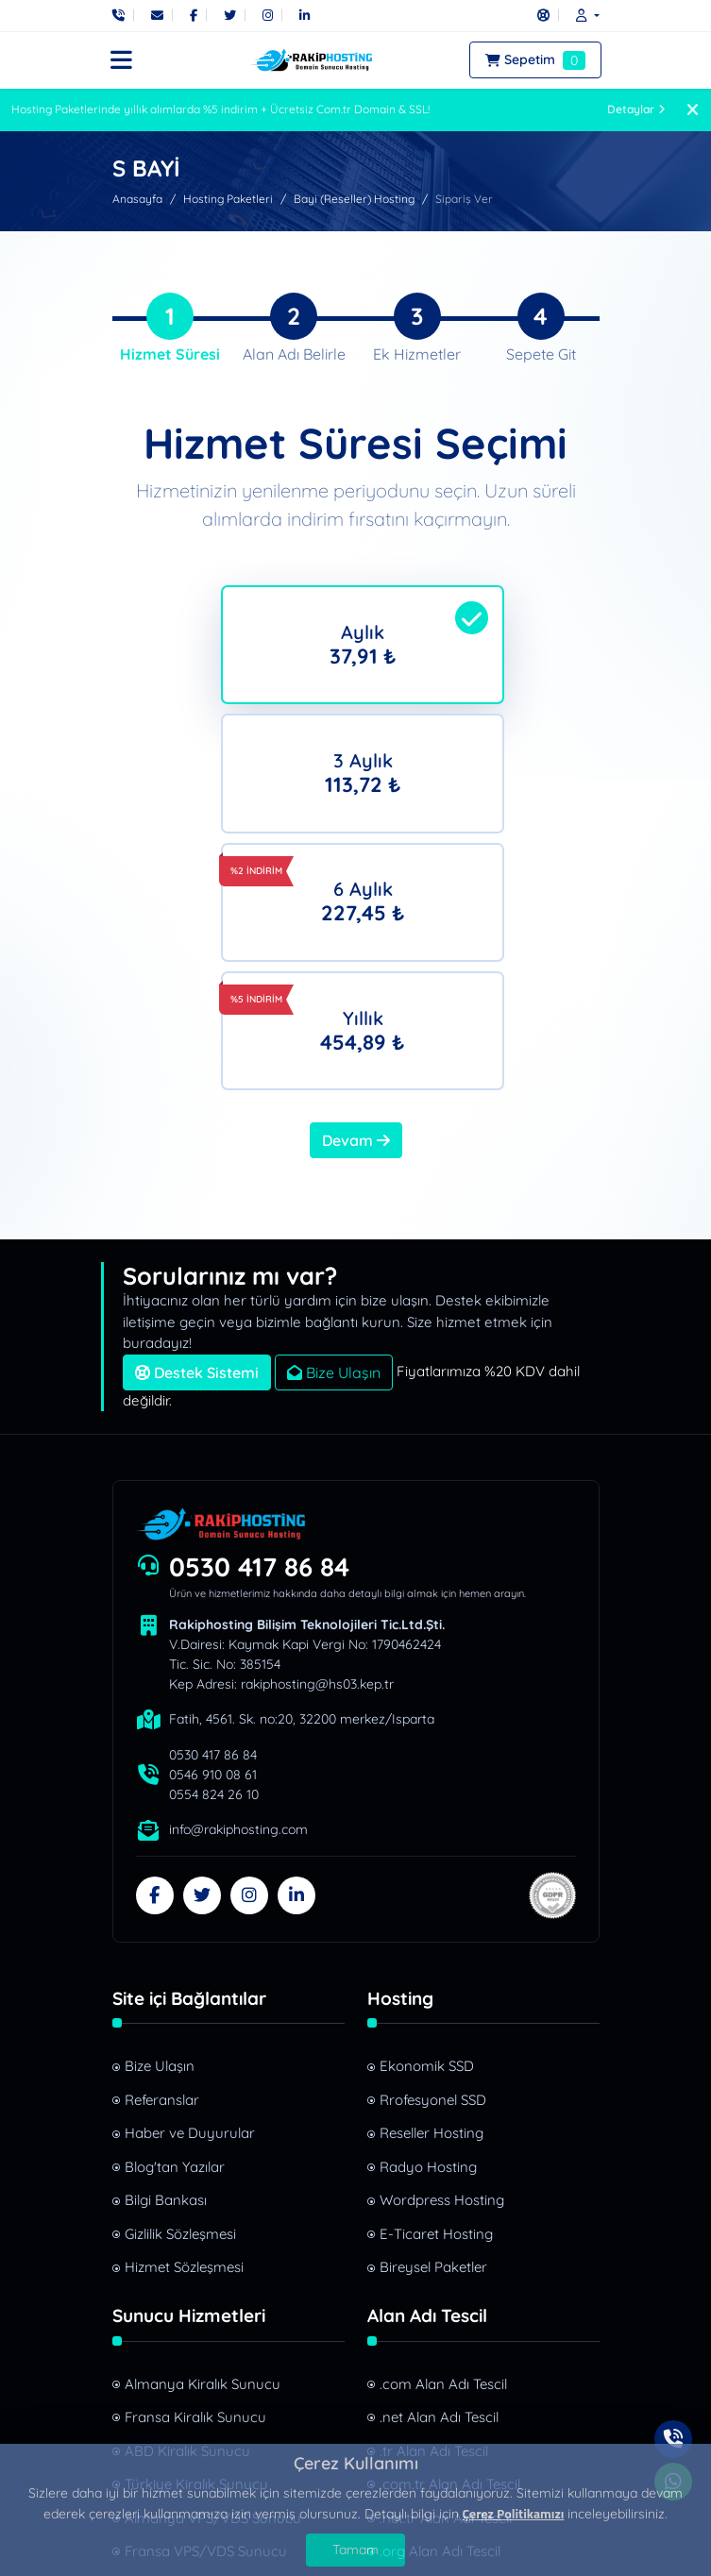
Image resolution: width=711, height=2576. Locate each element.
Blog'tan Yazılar (175, 1945)
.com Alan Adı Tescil (443, 2161)
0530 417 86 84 (259, 1343)
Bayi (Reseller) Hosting (354, 199)
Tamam (355, 2549)
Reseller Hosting (431, 1911)
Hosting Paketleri (228, 199)
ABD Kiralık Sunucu (187, 2228)
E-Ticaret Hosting (436, 2012)
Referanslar (162, 1878)
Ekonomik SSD (427, 1844)
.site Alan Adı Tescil (439, 2362)
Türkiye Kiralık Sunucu (196, 2262)
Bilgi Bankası (166, 1978)
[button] (583, 15)
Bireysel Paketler (433, 2045)
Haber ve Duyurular (190, 1911)
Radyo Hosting (428, 1945)
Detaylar (636, 109)
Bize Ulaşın (334, 1149)
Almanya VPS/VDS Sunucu (213, 2295)
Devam (356, 917)
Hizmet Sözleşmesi (184, 2045)
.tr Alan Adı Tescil (434, 2228)
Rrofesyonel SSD (433, 1878)
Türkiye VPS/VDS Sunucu (207, 2362)
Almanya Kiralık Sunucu (202, 2161)
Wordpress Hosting (442, 1978)
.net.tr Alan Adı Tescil (446, 2295)
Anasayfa (137, 199)
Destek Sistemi (197, 1149)
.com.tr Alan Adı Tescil (450, 2262)
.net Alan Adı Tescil (439, 2195)
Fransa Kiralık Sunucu (195, 2195)
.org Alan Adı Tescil (440, 2329)
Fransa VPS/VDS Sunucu (206, 2329)
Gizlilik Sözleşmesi (180, 2012)
